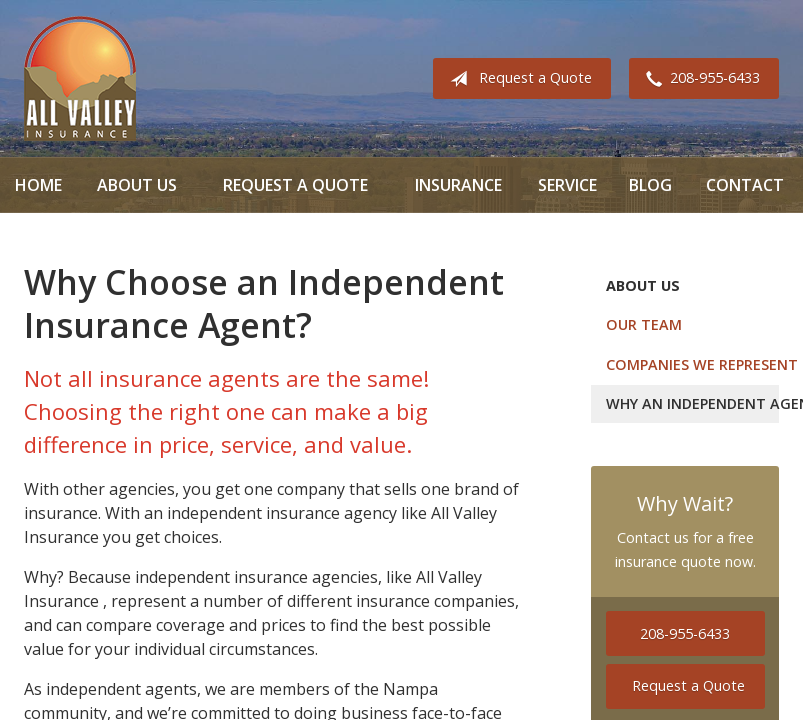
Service (567, 185)
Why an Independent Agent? (692, 403)
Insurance (458, 185)
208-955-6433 (699, 79)
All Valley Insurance (80, 78)
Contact (745, 185)
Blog (650, 185)
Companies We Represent (692, 364)
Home (38, 185)
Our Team (644, 324)
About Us (137, 185)
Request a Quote (517, 79)
